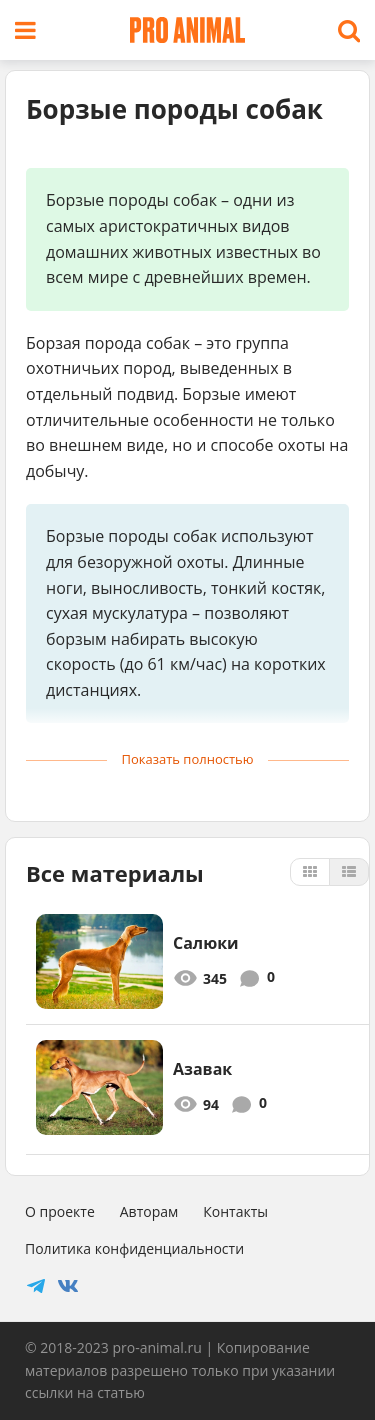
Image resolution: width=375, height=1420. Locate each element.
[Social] (36, 1286)
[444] (99, 961)
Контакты (235, 1211)
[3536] (99, 1087)
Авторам (149, 1211)
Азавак (202, 1069)
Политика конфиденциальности (134, 1248)
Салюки (206, 943)
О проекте (60, 1211)
